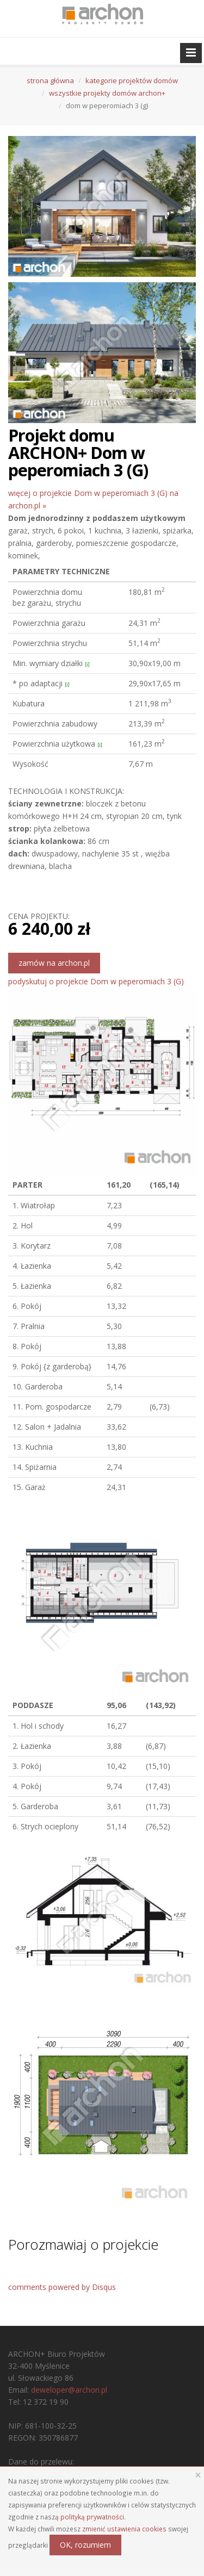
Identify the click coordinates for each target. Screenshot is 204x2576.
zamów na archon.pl (54, 963)
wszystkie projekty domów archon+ (107, 93)
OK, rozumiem (85, 2545)
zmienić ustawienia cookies (124, 2528)
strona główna (50, 80)
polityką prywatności (92, 2516)
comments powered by (62, 2287)
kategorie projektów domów (131, 80)
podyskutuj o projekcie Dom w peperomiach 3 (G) (96, 981)
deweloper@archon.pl (69, 2390)
